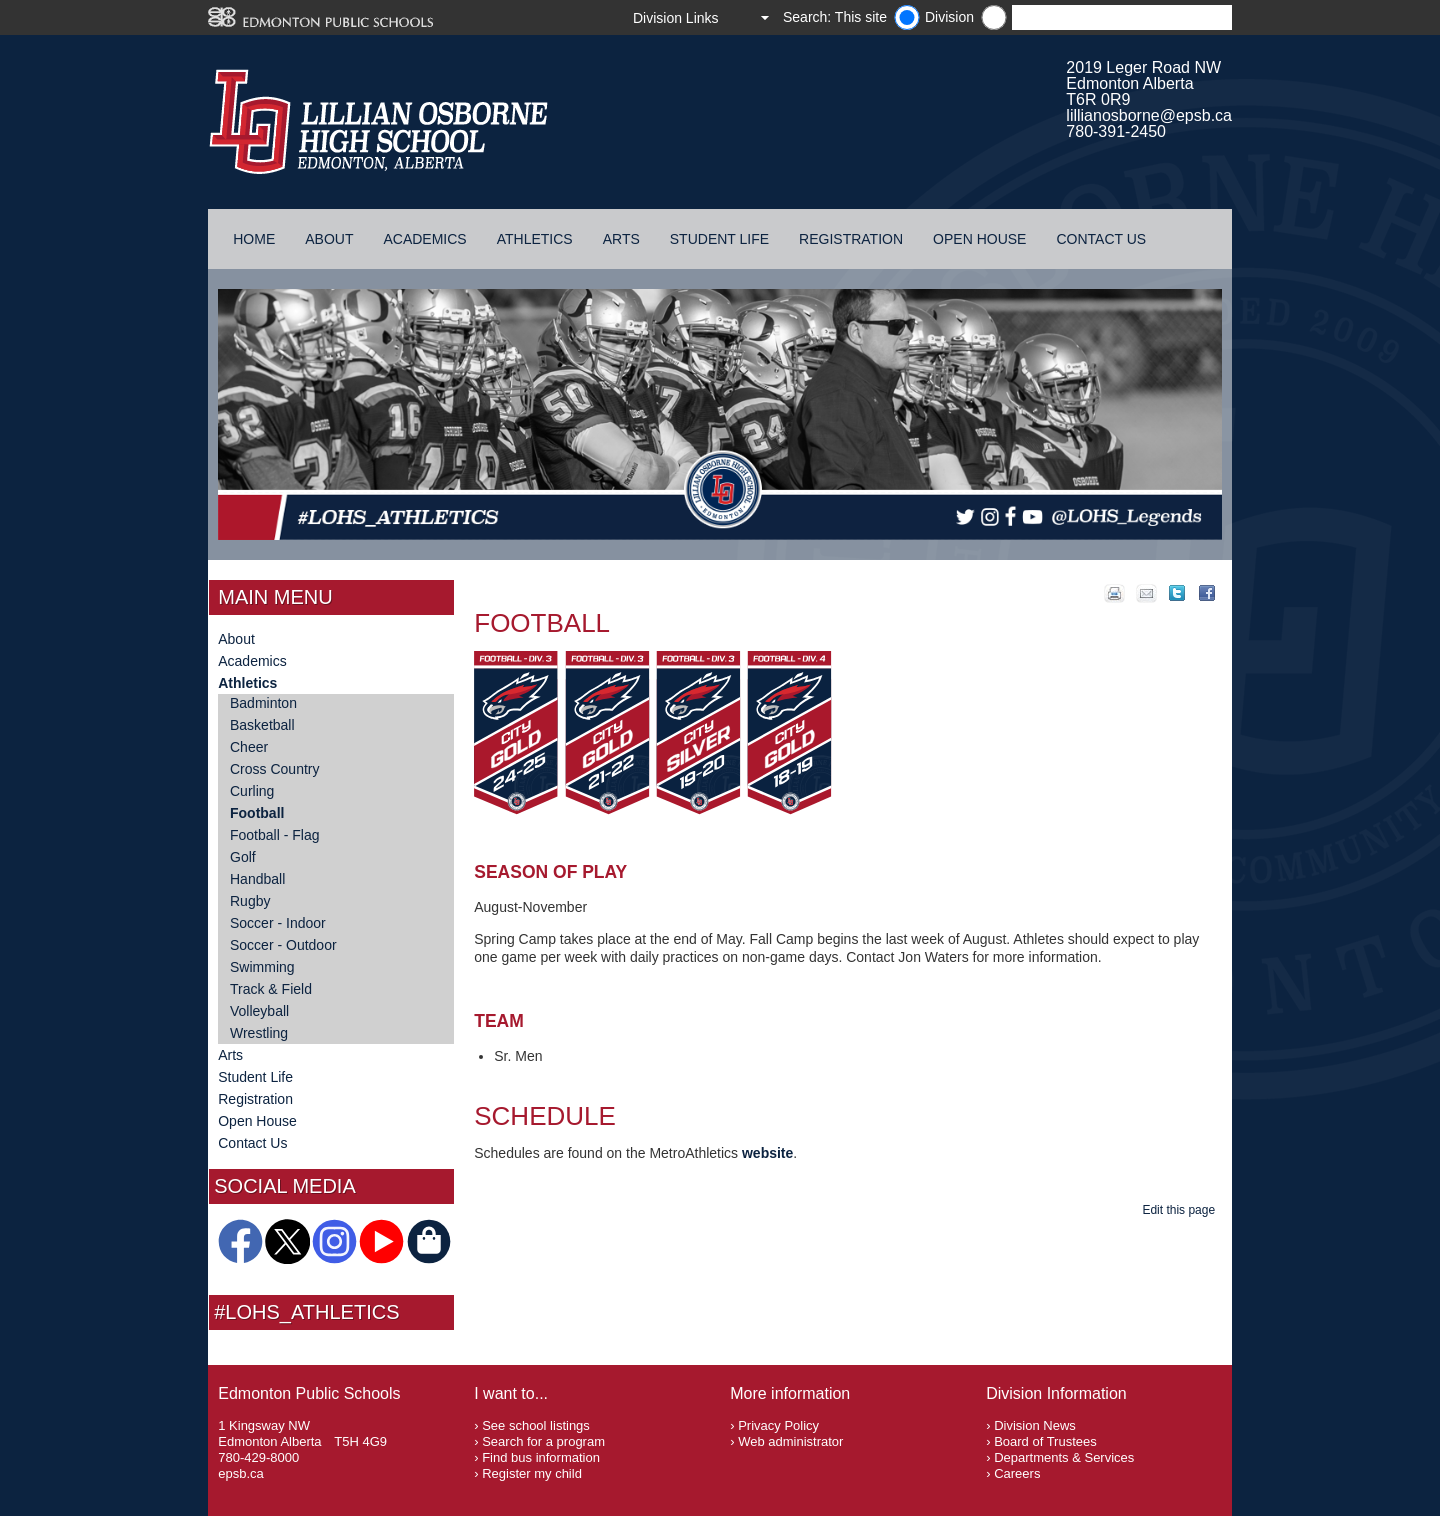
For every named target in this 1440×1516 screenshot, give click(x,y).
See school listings (536, 1425)
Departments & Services (1064, 1457)
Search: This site (835, 17)
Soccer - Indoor (278, 923)
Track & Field (271, 989)
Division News (1035, 1425)
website (767, 1153)
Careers (1017, 1473)
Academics (424, 239)
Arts (621, 239)
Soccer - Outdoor (283, 945)
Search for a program (543, 1441)
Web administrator (790, 1441)
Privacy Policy (778, 1425)
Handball (257, 879)
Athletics (535, 239)
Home (254, 239)
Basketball (262, 725)
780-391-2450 (1116, 131)
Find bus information (541, 1457)
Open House (979, 239)
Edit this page (1181, 1210)
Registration (851, 239)
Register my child (532, 1473)
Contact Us (1101, 239)
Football (257, 813)
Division (949, 17)
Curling (252, 791)
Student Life (719, 239)
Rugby (250, 901)
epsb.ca (241, 1473)
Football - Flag (274, 835)
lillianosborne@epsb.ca (1149, 115)
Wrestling (259, 1033)
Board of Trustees (1045, 1441)
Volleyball (259, 1011)
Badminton (263, 703)
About (329, 239)
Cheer (249, 747)
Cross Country (274, 769)
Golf (243, 857)
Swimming (262, 967)
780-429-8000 (258, 1457)
